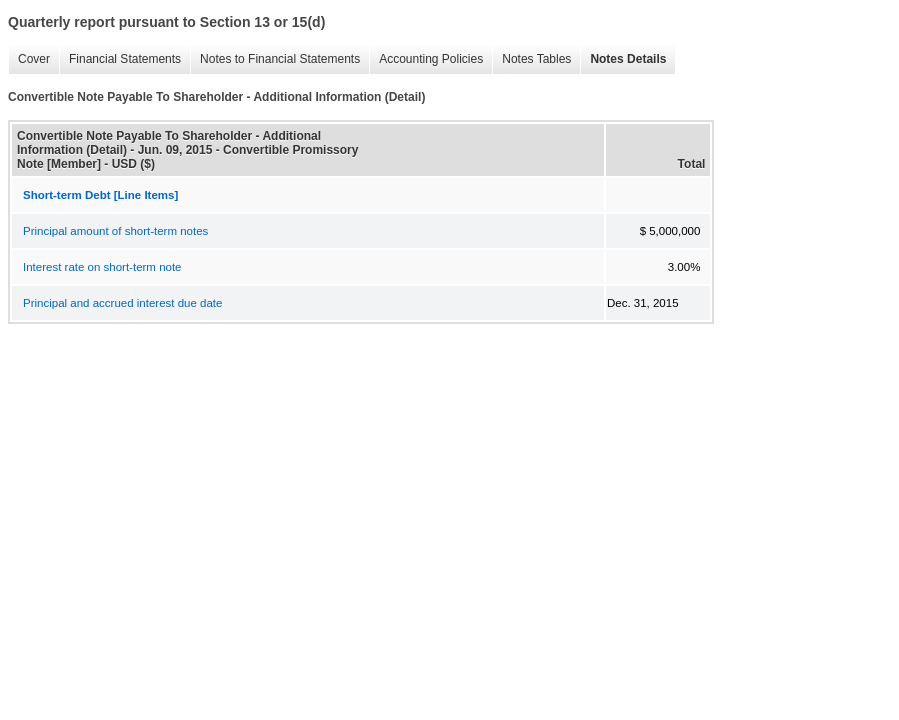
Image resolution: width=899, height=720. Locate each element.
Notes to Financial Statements (275, 59)
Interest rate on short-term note (102, 267)
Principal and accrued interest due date (122, 303)
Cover (29, 59)
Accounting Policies (426, 59)
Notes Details (623, 59)
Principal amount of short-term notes (115, 231)
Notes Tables (531, 59)
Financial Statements (120, 59)
